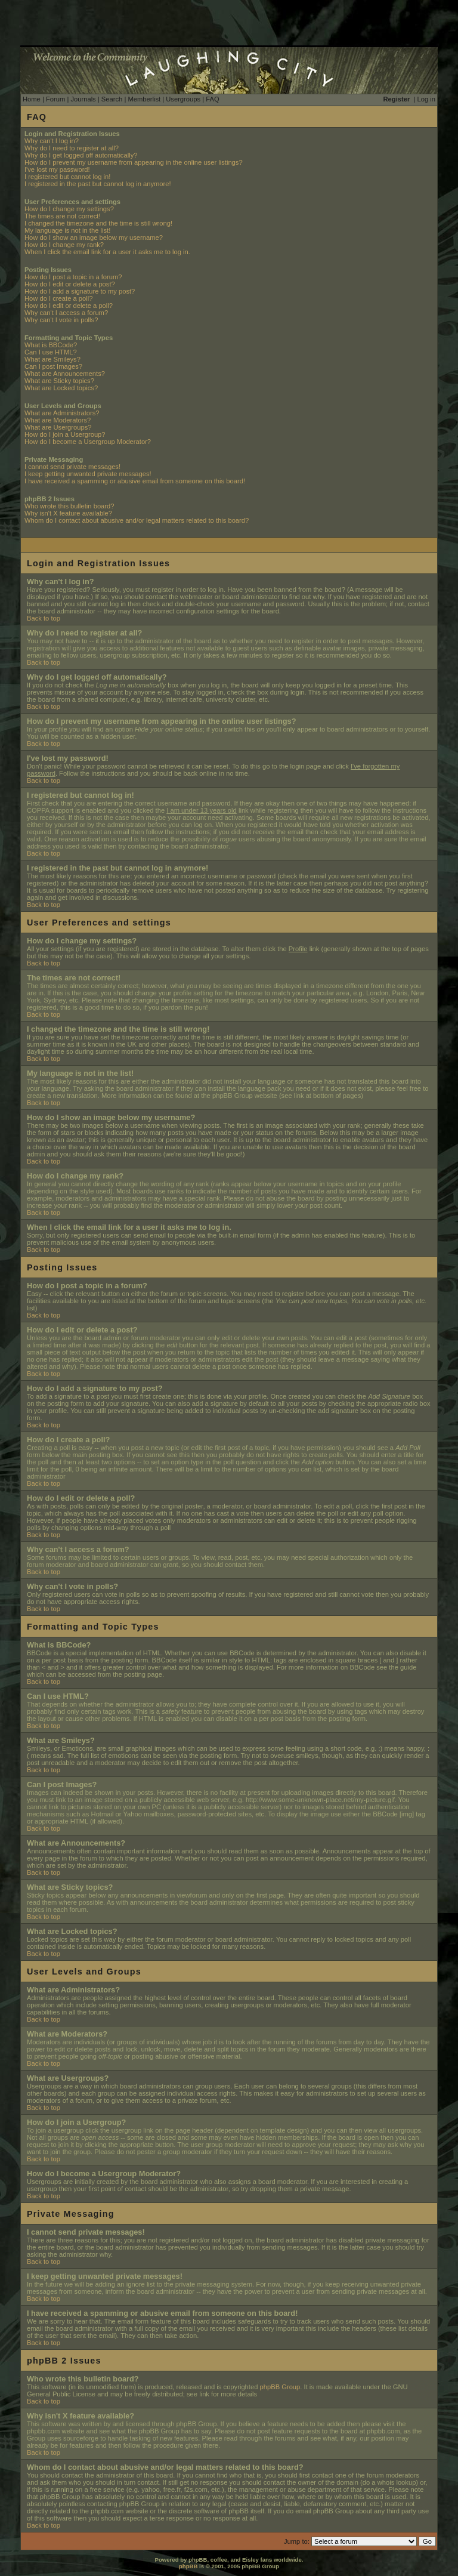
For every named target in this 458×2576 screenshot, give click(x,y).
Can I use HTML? (50, 352)
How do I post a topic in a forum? (73, 276)
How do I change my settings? (69, 208)
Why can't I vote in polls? (61, 319)
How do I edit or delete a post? (69, 284)
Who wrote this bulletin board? (69, 506)
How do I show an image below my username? (93, 237)
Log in (426, 99)
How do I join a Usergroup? (65, 434)
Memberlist (144, 99)
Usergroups (183, 99)
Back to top (43, 618)
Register (396, 99)
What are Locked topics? (61, 387)
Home (32, 99)
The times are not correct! (62, 216)
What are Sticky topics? (59, 380)
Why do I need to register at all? (71, 148)
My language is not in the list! (67, 230)
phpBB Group (280, 2386)
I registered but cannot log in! (67, 176)
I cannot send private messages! (72, 466)
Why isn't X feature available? (68, 513)
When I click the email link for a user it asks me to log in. (107, 251)
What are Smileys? (52, 359)
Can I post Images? (53, 366)
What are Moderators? (57, 420)
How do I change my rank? (64, 244)
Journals (82, 99)
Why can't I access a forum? (66, 312)
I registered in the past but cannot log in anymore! (97, 183)
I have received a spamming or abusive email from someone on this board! (134, 481)
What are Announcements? (64, 373)
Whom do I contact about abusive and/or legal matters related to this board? (136, 520)
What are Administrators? (62, 413)
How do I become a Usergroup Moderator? (87, 441)
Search (111, 99)
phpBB (188, 2566)
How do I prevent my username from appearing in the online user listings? (133, 162)
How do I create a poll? (58, 298)
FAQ (212, 99)
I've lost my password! (57, 169)
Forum (55, 99)
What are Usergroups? (58, 427)
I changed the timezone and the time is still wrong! (98, 223)
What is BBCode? (50, 344)
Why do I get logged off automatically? (80, 155)
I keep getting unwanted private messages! (87, 473)
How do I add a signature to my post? (79, 291)
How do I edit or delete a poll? (68, 305)
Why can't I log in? (51, 140)
